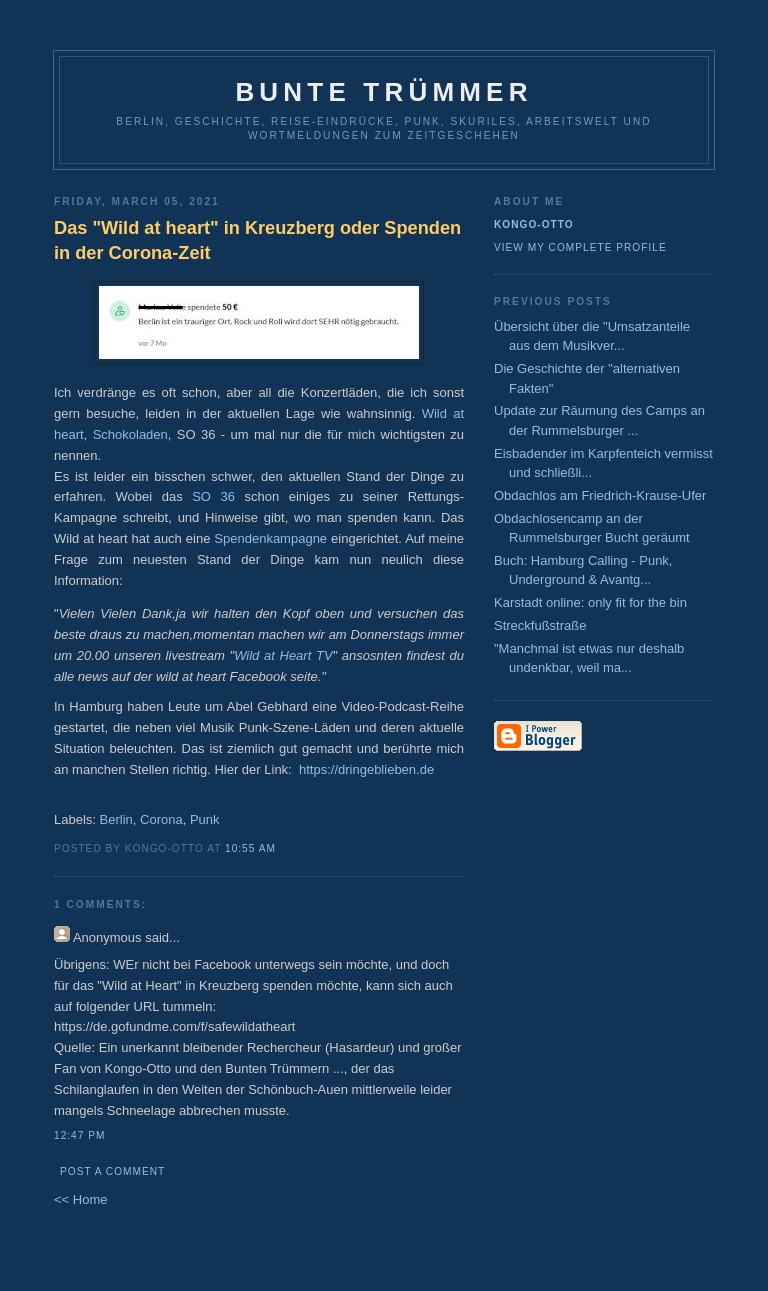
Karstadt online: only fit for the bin (590, 602)
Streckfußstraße (540, 625)
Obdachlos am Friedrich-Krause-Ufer (600, 495)
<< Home (80, 1199)
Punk (205, 819)
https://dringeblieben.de (366, 769)
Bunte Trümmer (383, 92)
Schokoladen (130, 434)
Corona (161, 819)
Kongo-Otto (534, 224)
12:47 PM (79, 1135)
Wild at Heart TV (283, 655)
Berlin (116, 819)
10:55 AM (250, 848)
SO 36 (213, 496)
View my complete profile (580, 247)
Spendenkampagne (270, 538)
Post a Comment (112, 1171)
